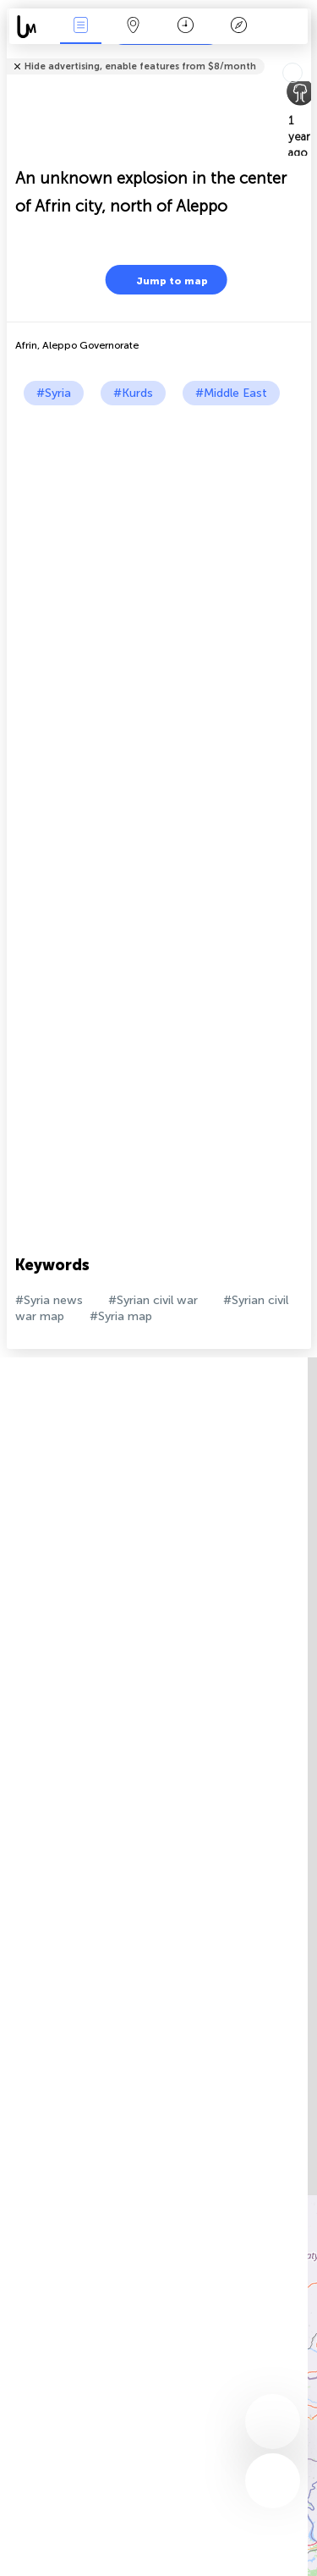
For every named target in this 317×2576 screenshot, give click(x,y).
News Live (80, 26)
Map (133, 26)
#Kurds (133, 393)
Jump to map (161, 279)
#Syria (53, 393)
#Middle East (231, 393)
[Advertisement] (158, 572)
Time (185, 26)
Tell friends (304, 55)
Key (238, 26)
